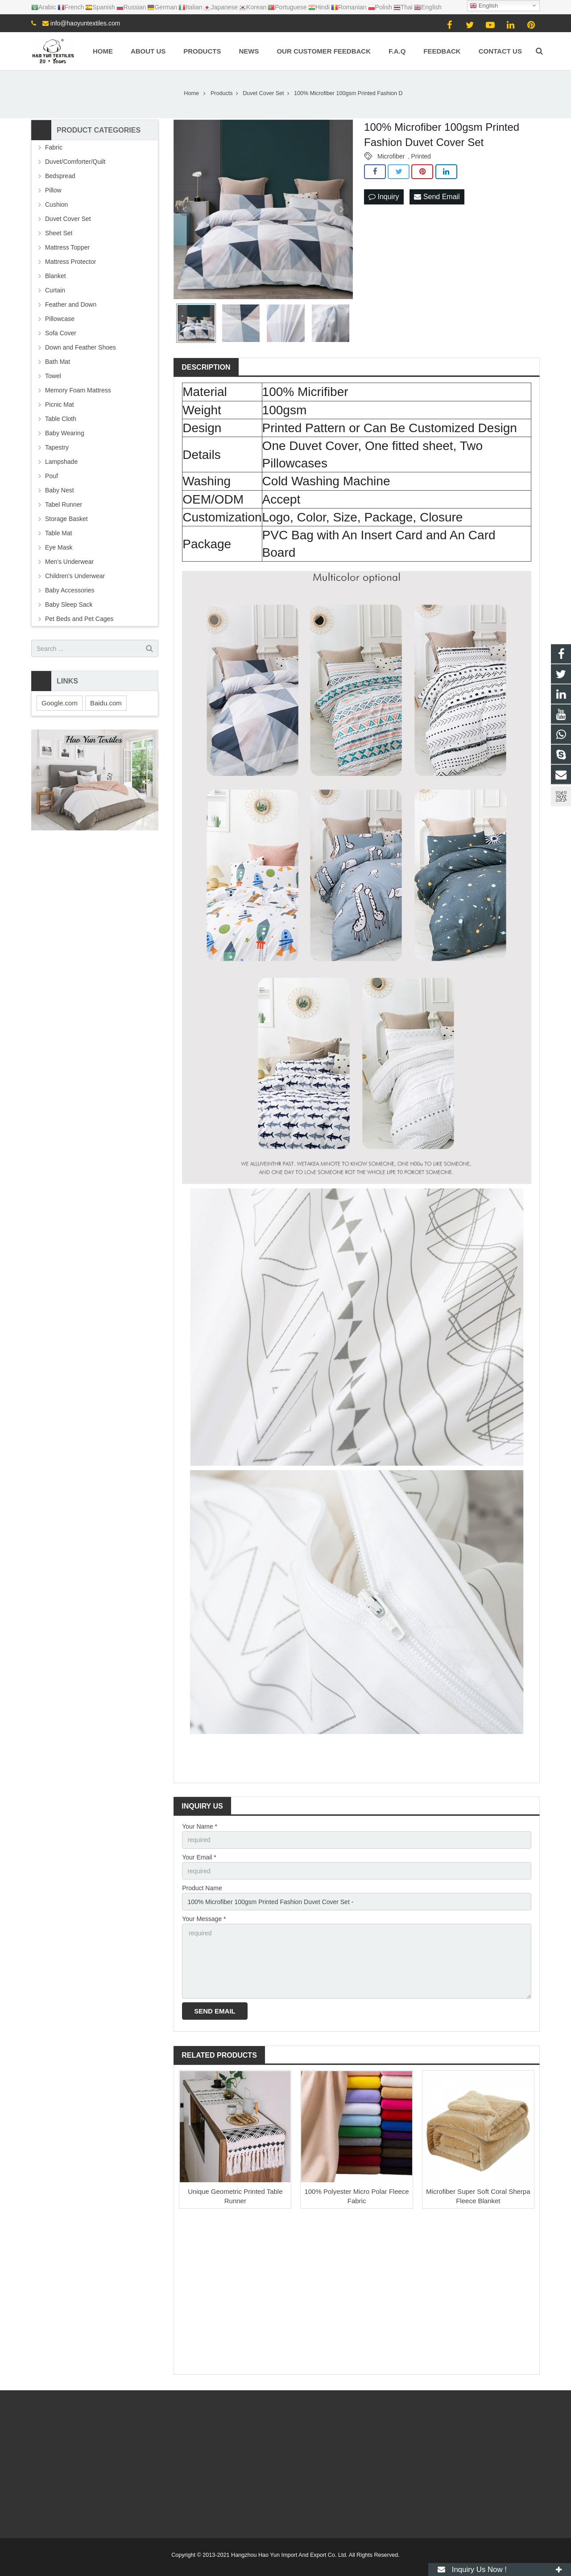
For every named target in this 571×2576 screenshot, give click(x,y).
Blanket (55, 275)
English (484, 5)
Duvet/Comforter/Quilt (75, 161)
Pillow (53, 190)
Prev (185, 209)
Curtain (55, 290)
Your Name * (199, 1826)
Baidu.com (106, 703)
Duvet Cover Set (68, 218)
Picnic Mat (59, 404)
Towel (53, 375)
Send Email (436, 196)
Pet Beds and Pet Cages (79, 618)
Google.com (59, 703)
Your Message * (204, 1918)
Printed (421, 156)
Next (341, 209)
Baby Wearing (64, 433)
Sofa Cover (60, 333)
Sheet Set (59, 233)
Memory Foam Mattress (78, 390)
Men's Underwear (69, 561)
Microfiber (391, 156)
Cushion (56, 204)
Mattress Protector (70, 261)
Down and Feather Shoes (80, 347)
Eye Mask (58, 547)
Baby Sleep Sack (69, 604)
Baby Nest (59, 490)
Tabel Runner (63, 504)
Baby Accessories (70, 590)
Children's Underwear (75, 575)
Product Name (202, 1888)
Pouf (51, 475)
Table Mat (58, 533)
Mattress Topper (67, 247)
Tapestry (57, 447)
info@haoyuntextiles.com (85, 23)
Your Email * (199, 1857)
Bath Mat (57, 361)
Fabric (53, 147)
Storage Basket (66, 518)
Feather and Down (70, 304)
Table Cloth (60, 418)
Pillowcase (59, 318)
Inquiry (383, 196)
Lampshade (61, 461)
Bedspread (60, 175)
